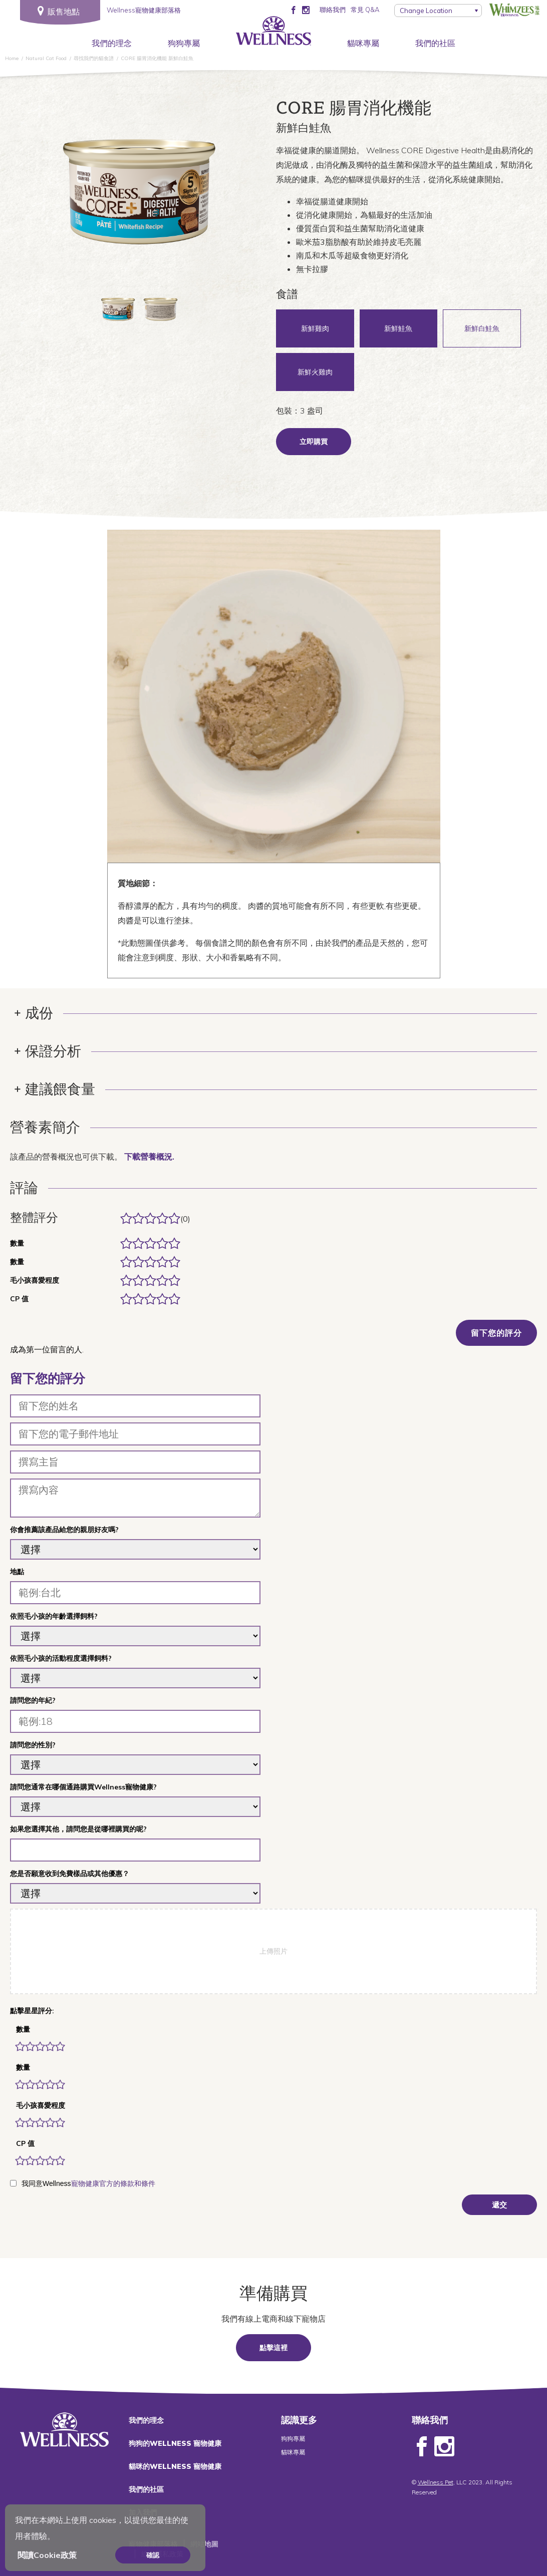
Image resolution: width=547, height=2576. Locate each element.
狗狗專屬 (184, 43)
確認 (152, 2555)
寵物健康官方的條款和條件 (113, 2183)
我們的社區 (435, 43)
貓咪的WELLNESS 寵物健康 (175, 2466)
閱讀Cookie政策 (47, 2555)
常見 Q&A (365, 10)
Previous (47, 194)
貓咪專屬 (363, 43)
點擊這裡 (273, 2347)
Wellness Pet (435, 2482)
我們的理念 (112, 43)
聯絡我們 (333, 10)
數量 (23, 2029)
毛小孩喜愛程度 (40, 2105)
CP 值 (25, 2143)
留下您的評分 (496, 1333)
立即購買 (314, 441)
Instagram (444, 2447)
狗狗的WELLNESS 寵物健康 (175, 2443)
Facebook (422, 2447)
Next (232, 194)
